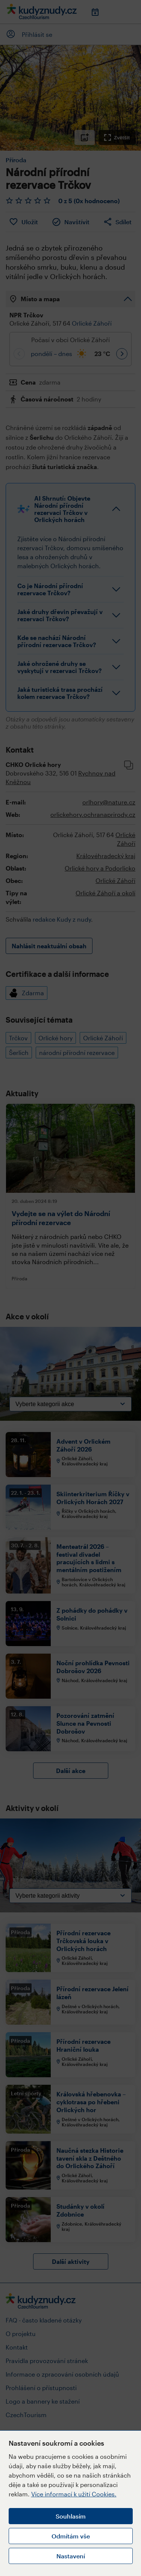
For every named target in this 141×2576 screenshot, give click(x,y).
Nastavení (70, 2555)
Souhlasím (71, 2516)
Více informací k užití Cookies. (74, 2494)
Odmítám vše (71, 2536)
